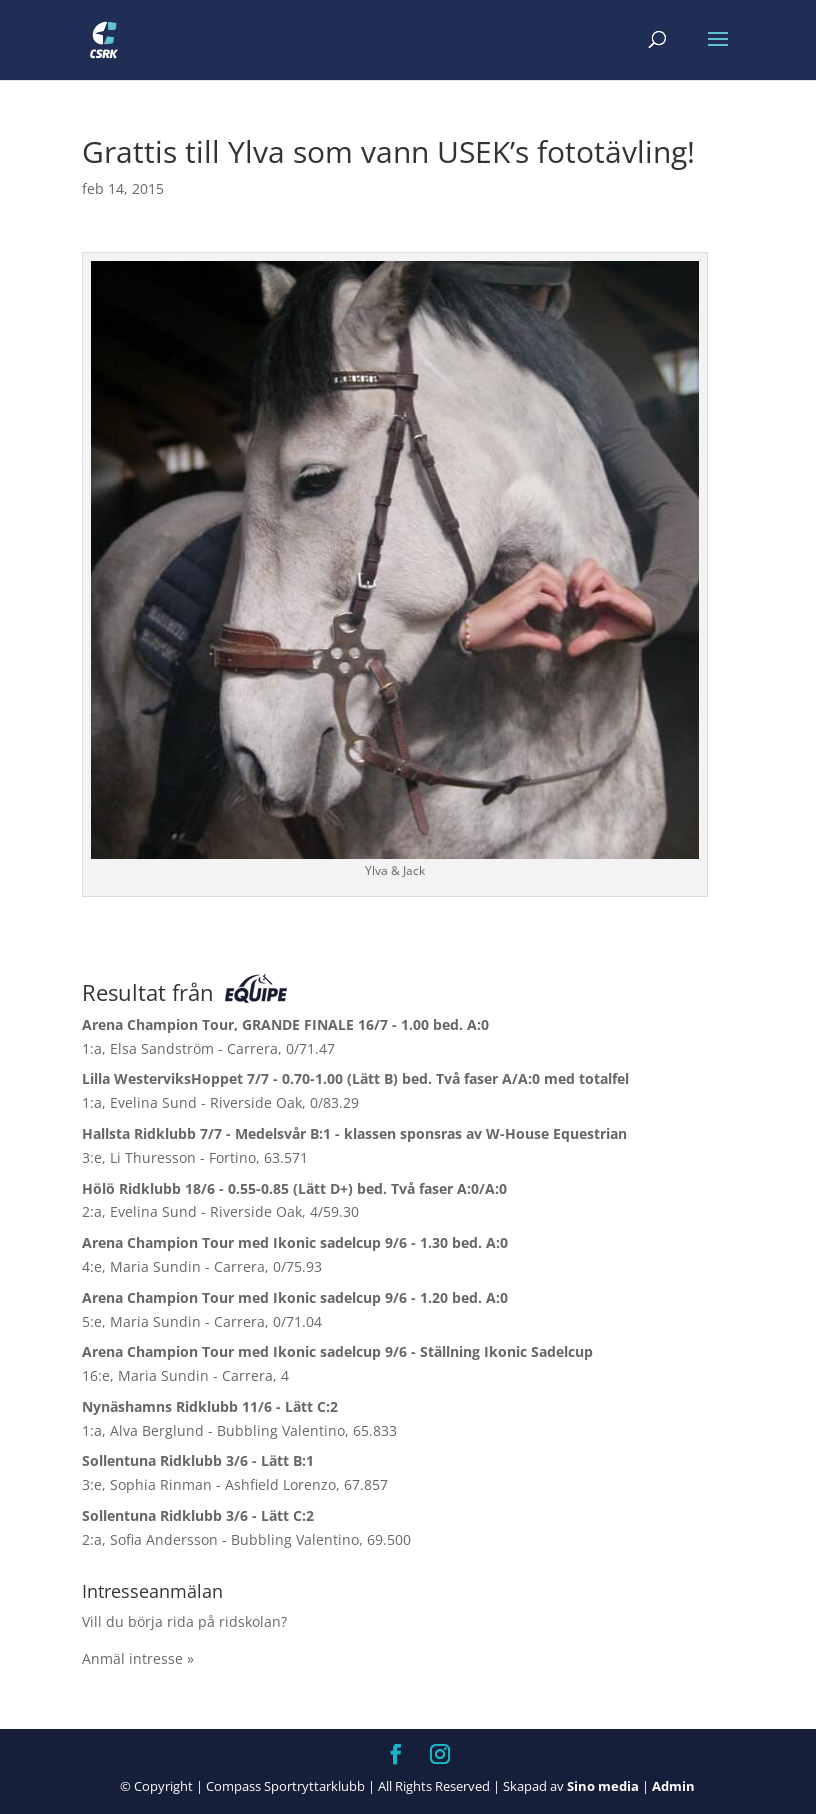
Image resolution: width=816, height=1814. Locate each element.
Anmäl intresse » (138, 1658)
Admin (673, 1786)
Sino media (603, 1786)
